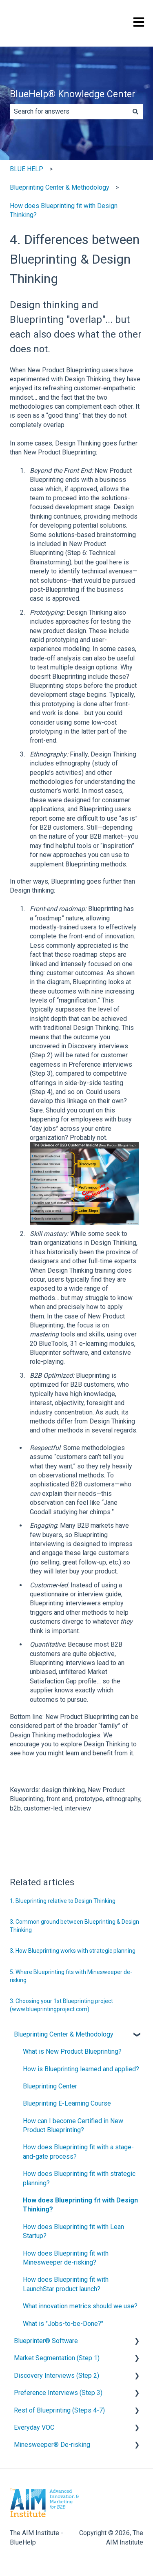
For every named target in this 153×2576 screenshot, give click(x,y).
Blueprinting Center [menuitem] (50, 2086)
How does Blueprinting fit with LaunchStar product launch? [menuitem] (66, 2284)
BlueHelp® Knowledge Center (72, 94)
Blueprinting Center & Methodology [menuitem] (63, 2034)
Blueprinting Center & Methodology (59, 187)
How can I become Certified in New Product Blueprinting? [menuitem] (73, 2125)
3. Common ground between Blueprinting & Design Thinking (74, 1925)
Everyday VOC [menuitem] (34, 2427)
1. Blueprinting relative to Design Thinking (62, 1901)
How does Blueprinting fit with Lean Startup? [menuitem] (73, 2231)
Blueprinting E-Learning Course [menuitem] (67, 2103)
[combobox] (69, 111)
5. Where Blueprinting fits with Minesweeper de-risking (71, 1976)
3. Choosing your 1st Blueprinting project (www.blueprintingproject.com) (61, 2005)
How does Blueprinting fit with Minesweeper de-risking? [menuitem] (66, 2257)
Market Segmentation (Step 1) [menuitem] (57, 2358)
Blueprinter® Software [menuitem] (46, 2341)
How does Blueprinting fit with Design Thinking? (64, 210)
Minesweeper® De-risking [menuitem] (52, 2444)
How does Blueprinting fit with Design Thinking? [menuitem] (80, 2204)
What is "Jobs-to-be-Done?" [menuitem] (63, 2324)
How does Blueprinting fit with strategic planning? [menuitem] (79, 2178)
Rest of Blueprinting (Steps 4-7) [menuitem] (59, 2410)
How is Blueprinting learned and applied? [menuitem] (81, 2069)
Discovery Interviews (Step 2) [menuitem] (56, 2375)
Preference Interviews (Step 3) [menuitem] (58, 2393)
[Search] (135, 111)
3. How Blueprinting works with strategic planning (72, 1950)
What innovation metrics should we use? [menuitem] (80, 2306)
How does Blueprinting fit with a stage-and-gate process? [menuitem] (78, 2151)
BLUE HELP (26, 169)
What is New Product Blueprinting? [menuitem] (72, 2051)
